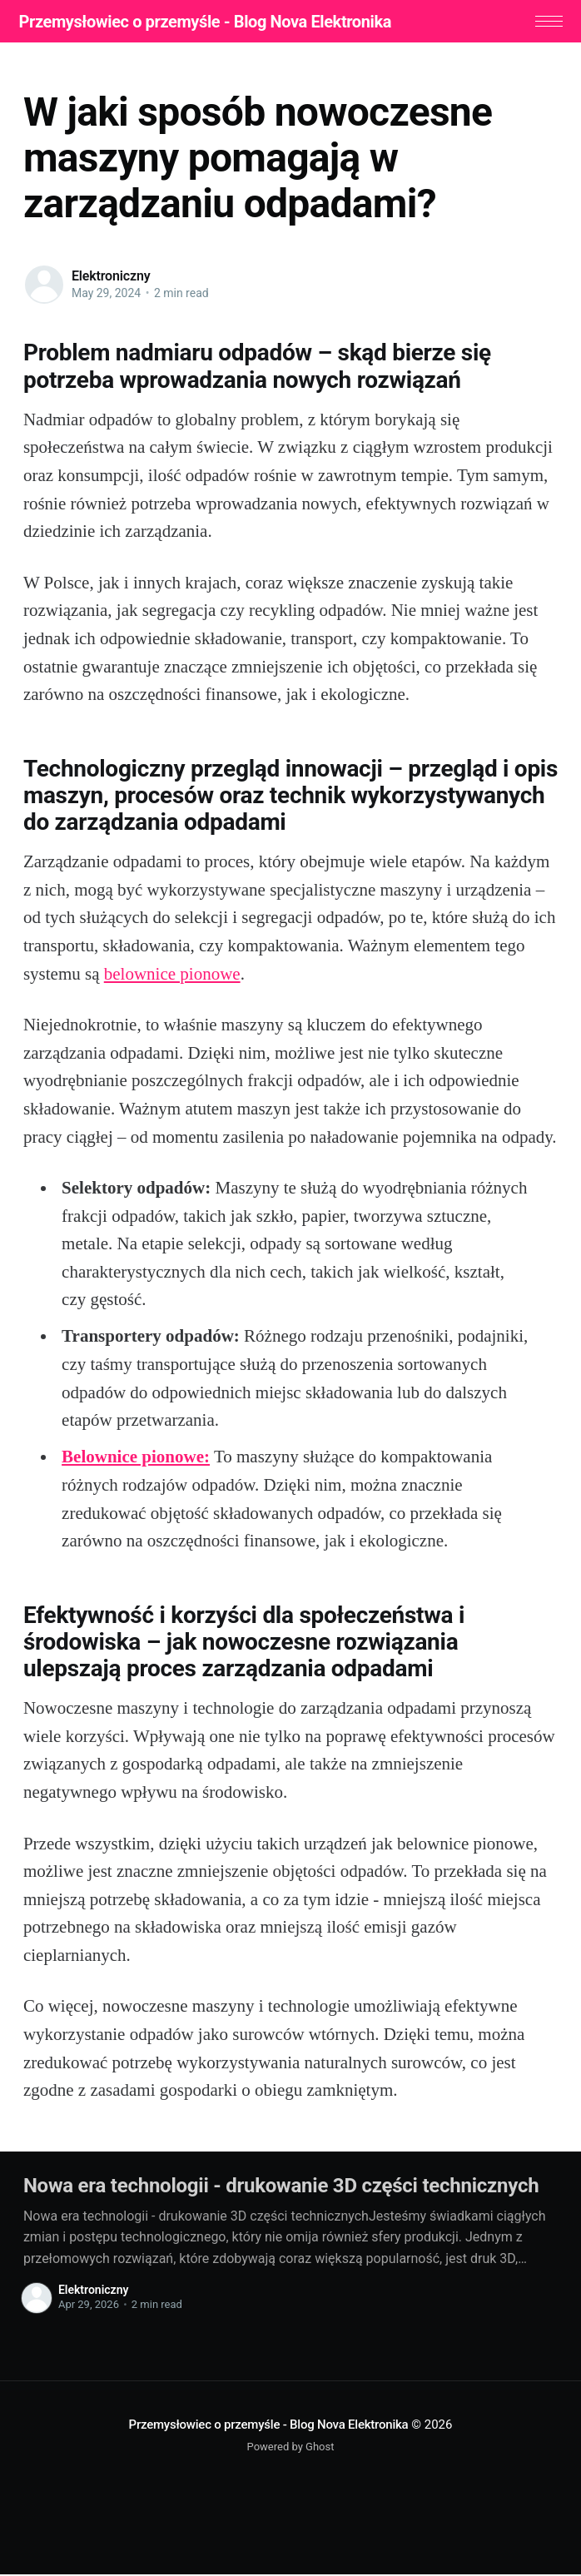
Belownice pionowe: (136, 1459)
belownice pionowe (172, 975)
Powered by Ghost (291, 2449)
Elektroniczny (111, 277)
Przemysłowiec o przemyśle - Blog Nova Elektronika (209, 22)
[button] (544, 22)
